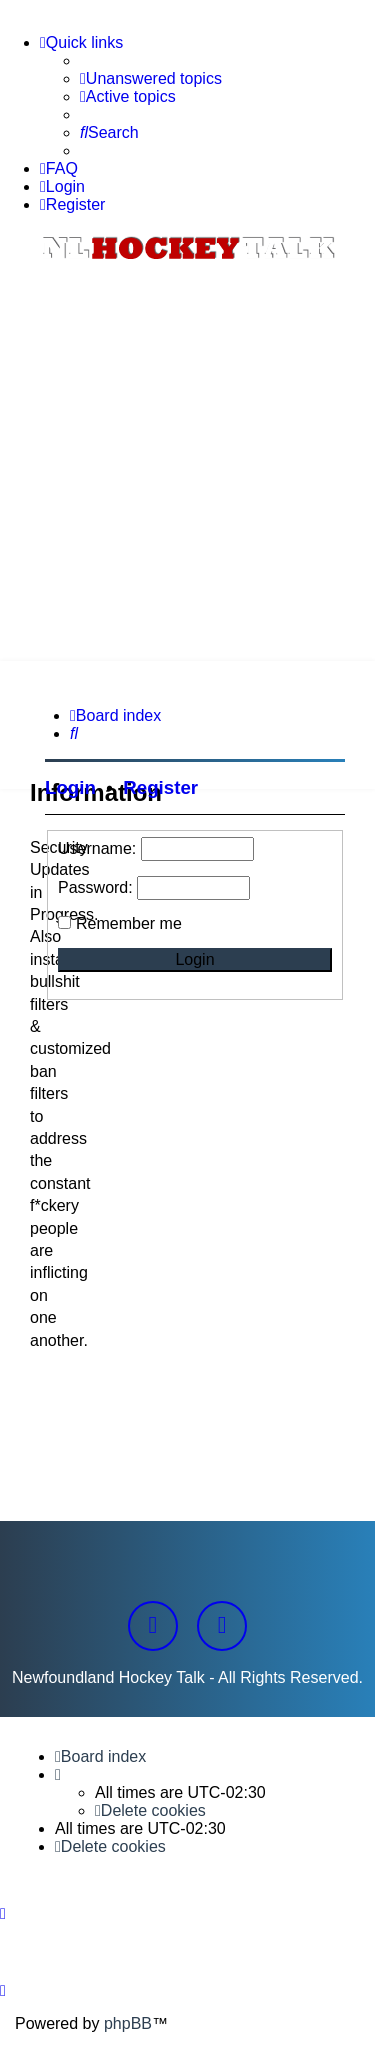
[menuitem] (151, 79)
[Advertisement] (187, 463)
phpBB (128, 2023)
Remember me (129, 923)
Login (70, 787)
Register (160, 787)
